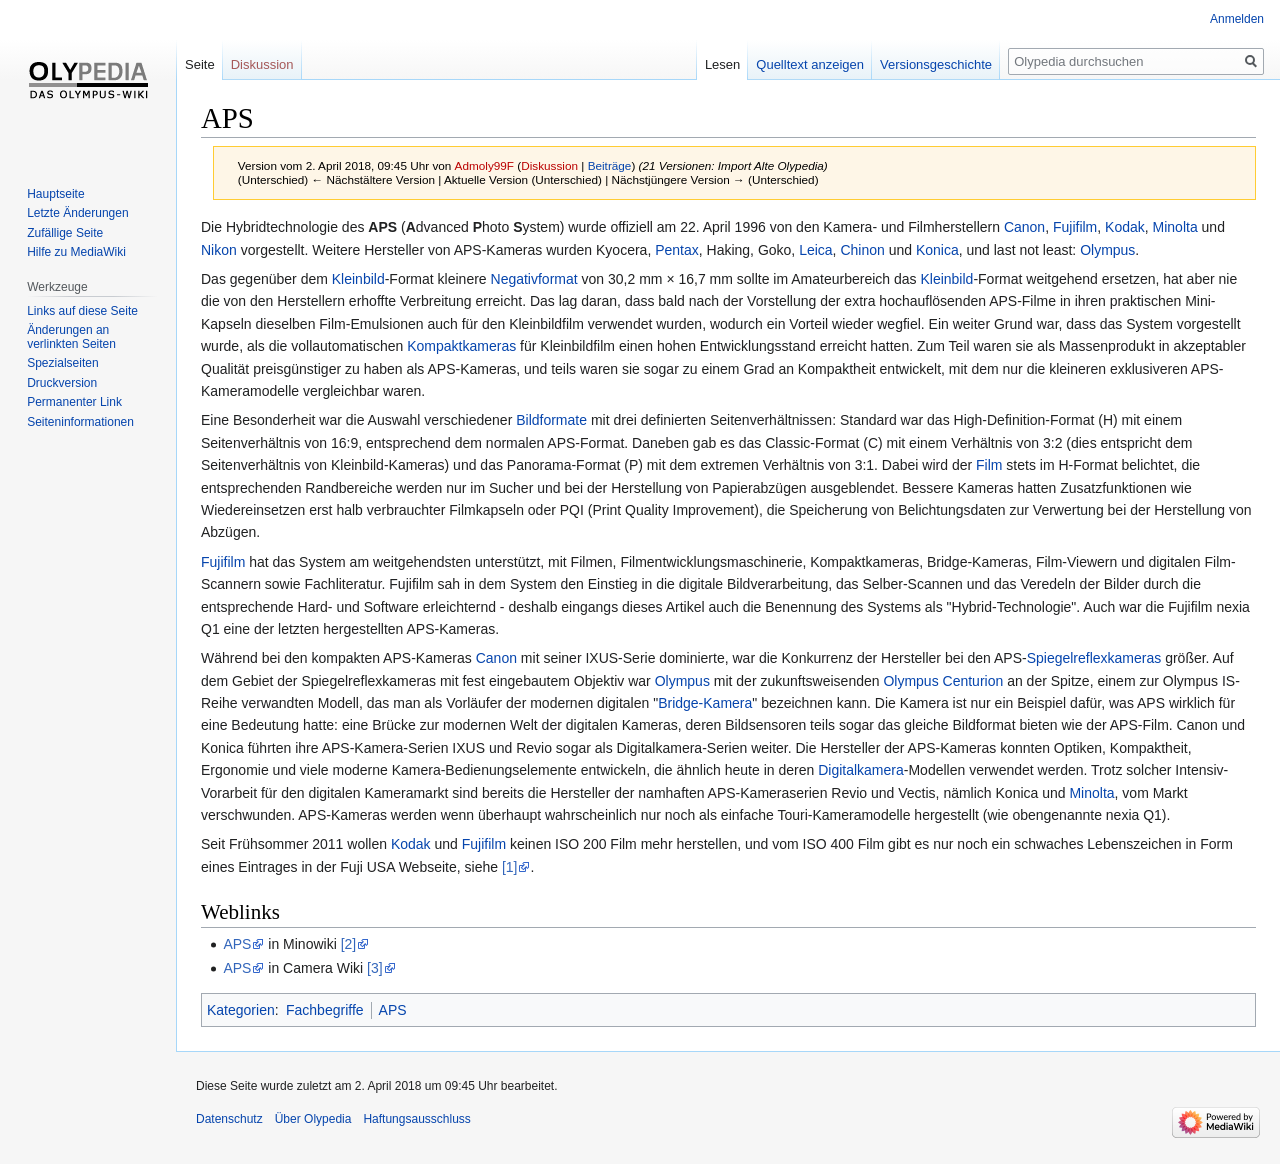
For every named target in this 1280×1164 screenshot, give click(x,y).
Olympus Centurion (943, 681)
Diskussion (549, 165)
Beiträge (610, 165)
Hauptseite (55, 194)
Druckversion (62, 383)
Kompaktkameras (461, 346)
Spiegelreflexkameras (1094, 658)
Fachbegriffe (325, 1010)
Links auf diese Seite (82, 311)
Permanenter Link (74, 402)
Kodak (1125, 227)
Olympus (1107, 250)
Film (989, 465)
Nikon (219, 250)
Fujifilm (1075, 227)
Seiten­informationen (80, 422)
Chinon (862, 250)
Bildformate (551, 420)
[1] (510, 867)
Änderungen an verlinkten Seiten (71, 337)
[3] (375, 968)
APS (382, 227)
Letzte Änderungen (77, 213)
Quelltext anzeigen (810, 64)
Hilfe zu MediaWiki (76, 252)
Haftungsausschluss (416, 1119)
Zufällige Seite (65, 233)
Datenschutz (229, 1119)
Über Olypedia (313, 1119)
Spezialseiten (62, 363)
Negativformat (534, 279)
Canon (1024, 227)
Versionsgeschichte (936, 64)
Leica (815, 250)
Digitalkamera (861, 770)
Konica (937, 250)
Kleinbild (358, 279)
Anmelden (1237, 19)
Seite (200, 64)
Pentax (677, 250)
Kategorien (241, 1010)
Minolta (1175, 227)
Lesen (722, 64)
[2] (349, 944)
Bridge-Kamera (705, 703)
